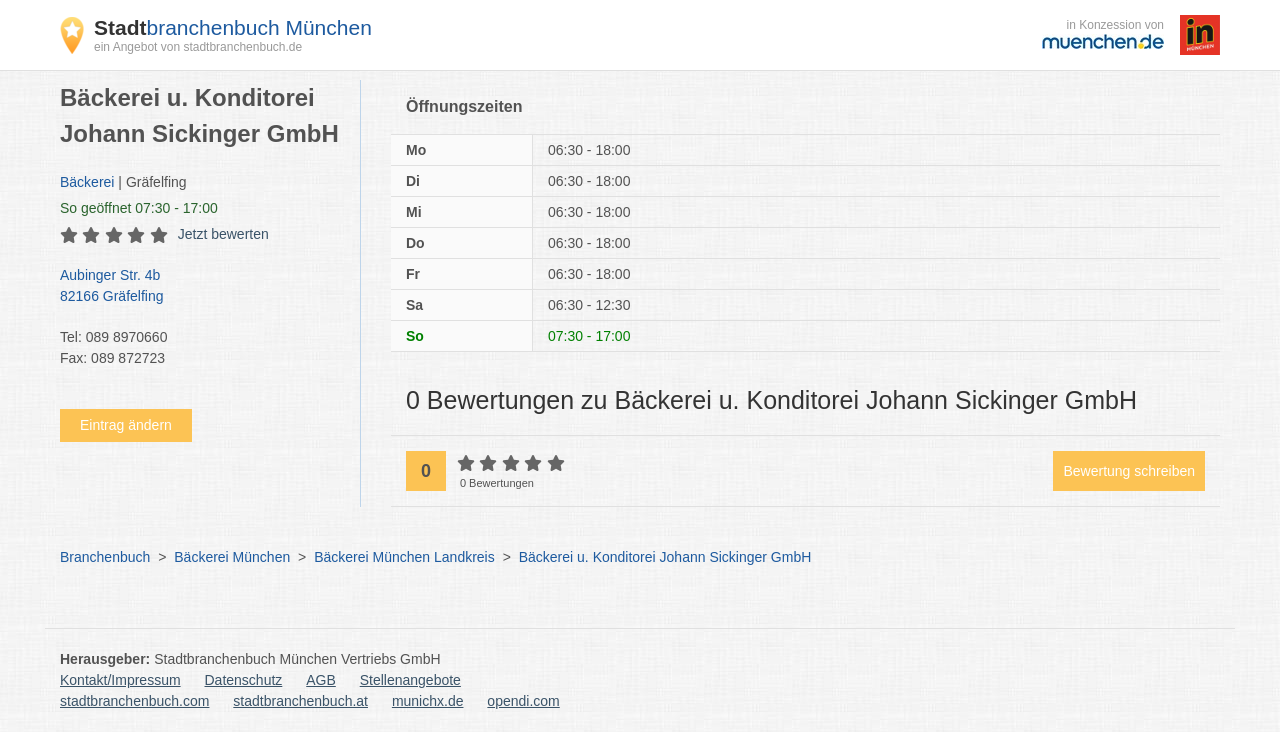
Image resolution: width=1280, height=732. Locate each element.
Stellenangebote (410, 680)
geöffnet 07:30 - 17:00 (139, 208)
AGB (321, 680)
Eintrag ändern (126, 425)
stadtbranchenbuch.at (300, 701)
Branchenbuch (105, 557)
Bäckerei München (232, 557)
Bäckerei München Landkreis (404, 557)
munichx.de (428, 701)
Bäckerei (87, 182)
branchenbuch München (233, 27)
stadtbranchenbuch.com (134, 701)
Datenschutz (244, 680)
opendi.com (523, 701)
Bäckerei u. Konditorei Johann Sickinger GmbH (665, 557)
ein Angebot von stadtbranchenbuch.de (198, 47)
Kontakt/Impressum (120, 680)
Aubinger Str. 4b (200, 287)
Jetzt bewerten (223, 234)
